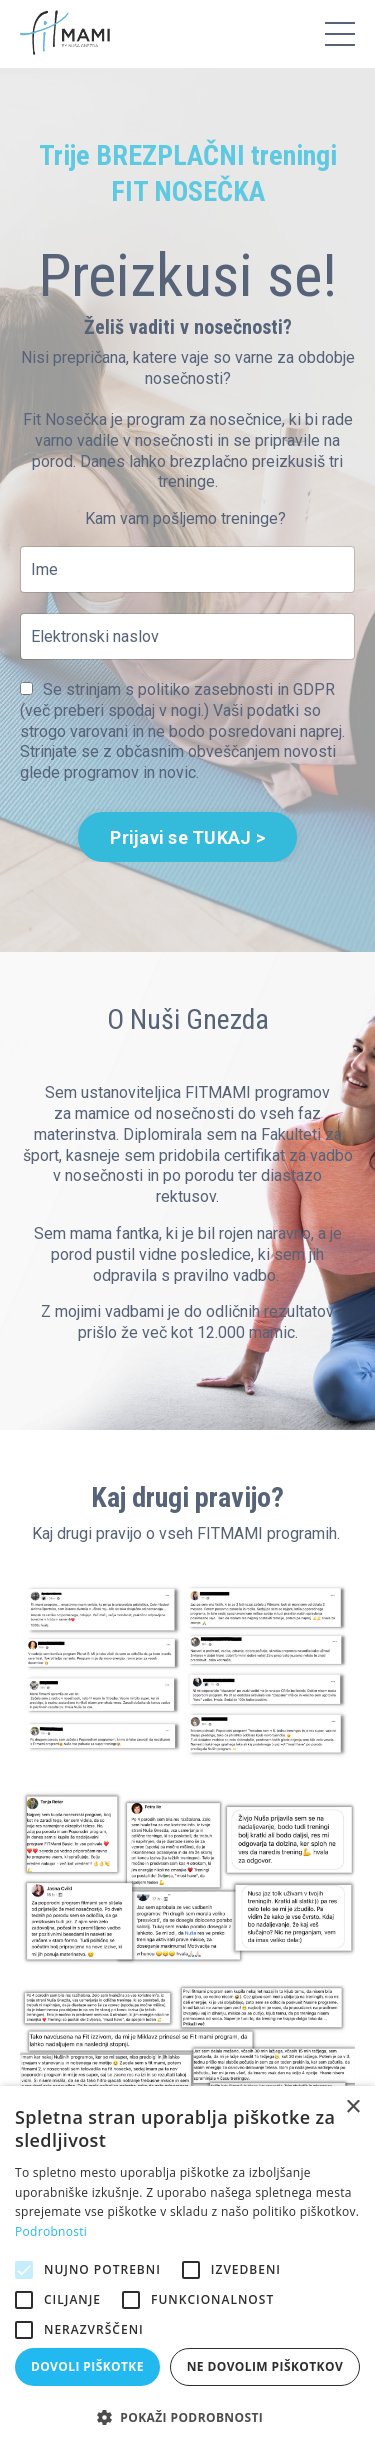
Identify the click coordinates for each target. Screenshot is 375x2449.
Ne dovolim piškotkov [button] (265, 2366)
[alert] (187, 2267)
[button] (187, 2416)
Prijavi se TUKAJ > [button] (187, 837)
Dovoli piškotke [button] (87, 2366)
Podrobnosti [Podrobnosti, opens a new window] (51, 2231)
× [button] (352, 2107)
